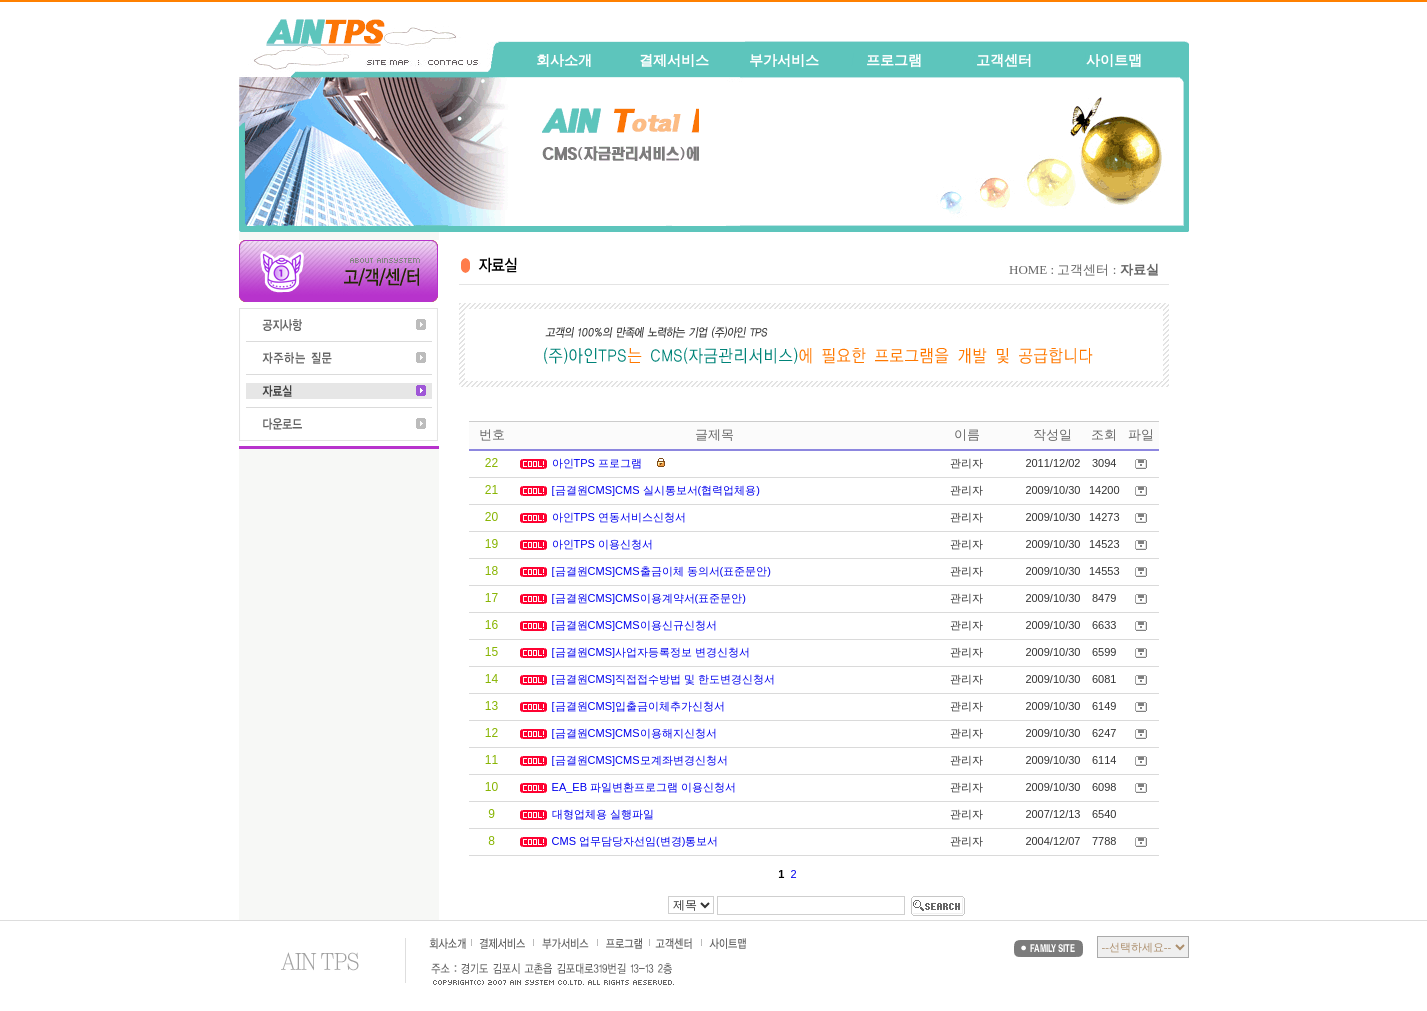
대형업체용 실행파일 (604, 814)
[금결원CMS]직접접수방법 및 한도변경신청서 (665, 679)
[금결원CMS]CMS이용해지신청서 (636, 733)
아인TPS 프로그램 (599, 463)
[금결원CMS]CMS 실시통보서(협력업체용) (657, 490)
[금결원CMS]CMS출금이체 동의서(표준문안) (663, 571)
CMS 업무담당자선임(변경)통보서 (637, 841)
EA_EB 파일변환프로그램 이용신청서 (646, 787)
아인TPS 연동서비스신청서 (621, 517)
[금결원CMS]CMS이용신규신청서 (636, 625)
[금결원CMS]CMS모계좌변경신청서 (641, 760)
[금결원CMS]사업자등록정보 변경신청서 (653, 652)
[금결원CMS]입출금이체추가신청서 (640, 706)
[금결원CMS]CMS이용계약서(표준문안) (650, 598)
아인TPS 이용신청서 (604, 544)
